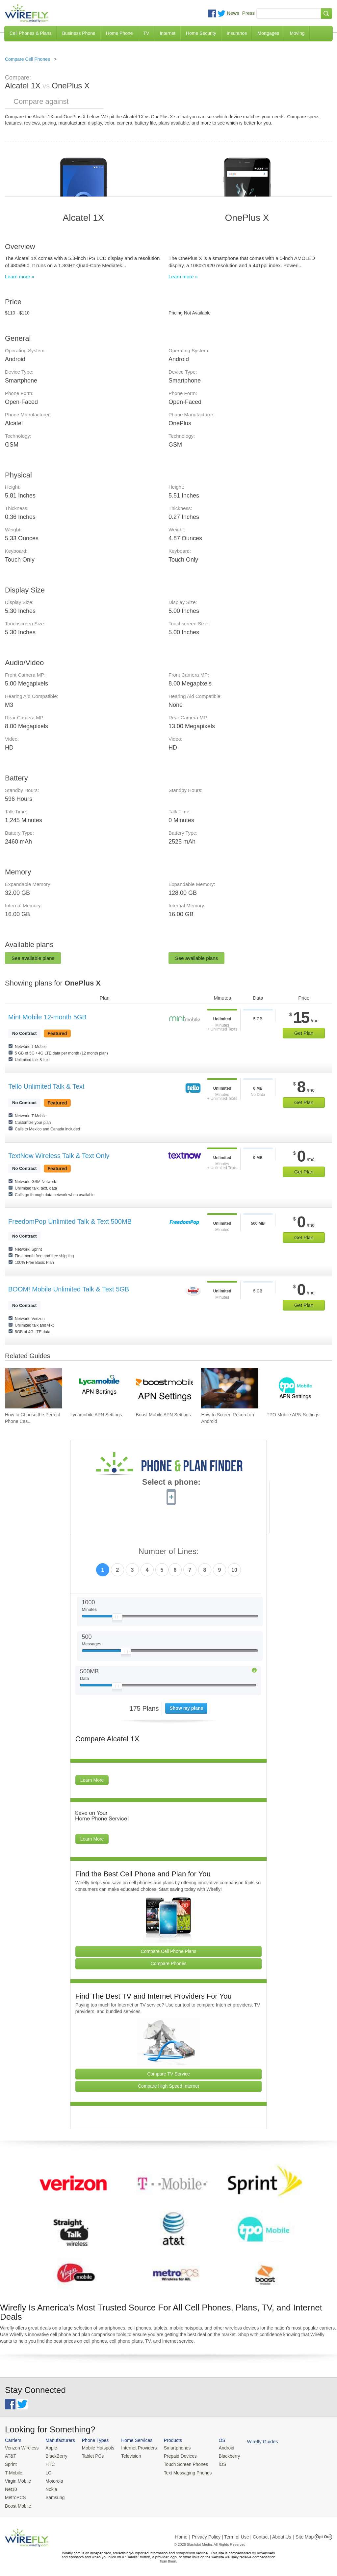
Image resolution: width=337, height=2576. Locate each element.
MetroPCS (15, 2495)
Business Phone (78, 33)
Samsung (53, 2495)
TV (146, 33)
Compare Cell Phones (27, 59)
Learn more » (19, 276)
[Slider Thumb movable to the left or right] (117, 1618)
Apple (49, 2447)
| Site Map (303, 2534)
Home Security (201, 33)
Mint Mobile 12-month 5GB (47, 1017)
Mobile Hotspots (95, 2447)
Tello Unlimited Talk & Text (46, 1086)
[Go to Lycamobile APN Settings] (99, 1388)
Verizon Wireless (21, 2447)
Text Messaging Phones (181, 2471)
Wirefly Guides (253, 2441)
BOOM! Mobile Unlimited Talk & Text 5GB (68, 1289)
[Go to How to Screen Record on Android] (229, 1388)
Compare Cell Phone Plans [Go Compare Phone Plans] (168, 1951)
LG (46, 2471)
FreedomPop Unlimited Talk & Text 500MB (70, 1221)
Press (248, 13)
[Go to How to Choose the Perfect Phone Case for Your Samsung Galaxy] (33, 1388)
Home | (182, 2534)
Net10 (10, 2487)
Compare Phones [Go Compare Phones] (169, 1963)
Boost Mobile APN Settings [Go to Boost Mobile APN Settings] (163, 1414)
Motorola (52, 2479)
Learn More (92, 1780)
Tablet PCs (90, 2455)
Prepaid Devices (174, 2455)
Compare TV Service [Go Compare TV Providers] (168, 2074)
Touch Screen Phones (179, 2463)
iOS (214, 2463)
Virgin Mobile (17, 2479)
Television (127, 2455)
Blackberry (221, 2455)
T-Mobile (13, 2471)
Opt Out (323, 2534)
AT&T (10, 2455)
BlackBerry (54, 2455)
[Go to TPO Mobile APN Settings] (295, 1388)
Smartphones (171, 2447)
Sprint (10, 2463)
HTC (48, 2463)
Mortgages (268, 33)
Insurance (237, 33)
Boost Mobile (17, 2503)
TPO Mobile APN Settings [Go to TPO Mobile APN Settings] (293, 1414)
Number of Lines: (169, 1551)
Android (218, 2447)
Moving (297, 33)
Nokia (49, 2487)
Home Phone (119, 33)
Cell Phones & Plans (31, 33)
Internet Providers (135, 2447)
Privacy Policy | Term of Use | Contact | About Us (241, 2534)
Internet (167, 33)
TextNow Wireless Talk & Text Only (58, 1155)
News (233, 13)
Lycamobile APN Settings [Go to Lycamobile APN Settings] (96, 1414)
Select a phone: (171, 1483)
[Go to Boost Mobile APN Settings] (164, 1388)
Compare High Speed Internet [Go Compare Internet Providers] (168, 2086)
